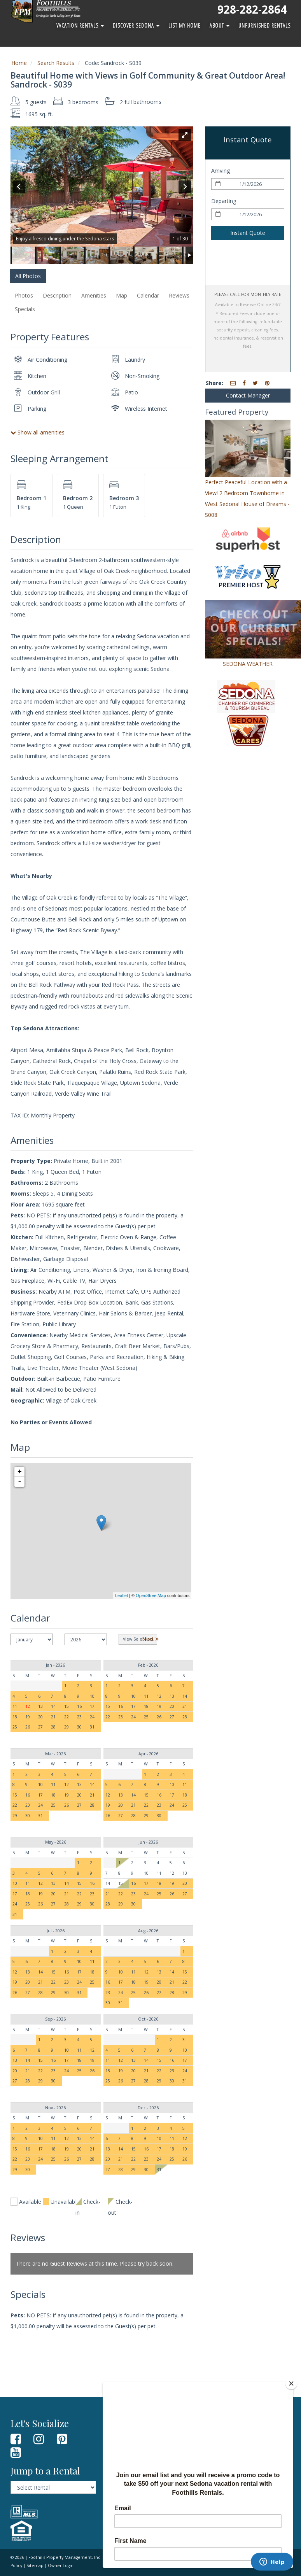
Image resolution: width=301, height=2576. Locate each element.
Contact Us (122, 2449)
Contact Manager (248, 395)
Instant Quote (247, 232)
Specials (25, 309)
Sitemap (35, 2565)
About (219, 25)
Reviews (179, 295)
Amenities (93, 295)
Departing (223, 201)
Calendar (148, 295)
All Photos (28, 276)
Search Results (55, 63)
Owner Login (124, 2471)
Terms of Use (155, 2557)
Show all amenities (37, 432)
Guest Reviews (126, 2438)
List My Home (184, 25)
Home (19, 63)
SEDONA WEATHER (248, 663)
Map (121, 295)
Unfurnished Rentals (264, 25)
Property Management (136, 2460)
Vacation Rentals (80, 25)
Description (57, 295)
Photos (24, 295)
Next (150, 1639)
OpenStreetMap (151, 1595)
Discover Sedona (136, 25)
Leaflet (121, 1595)
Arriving (220, 170)
